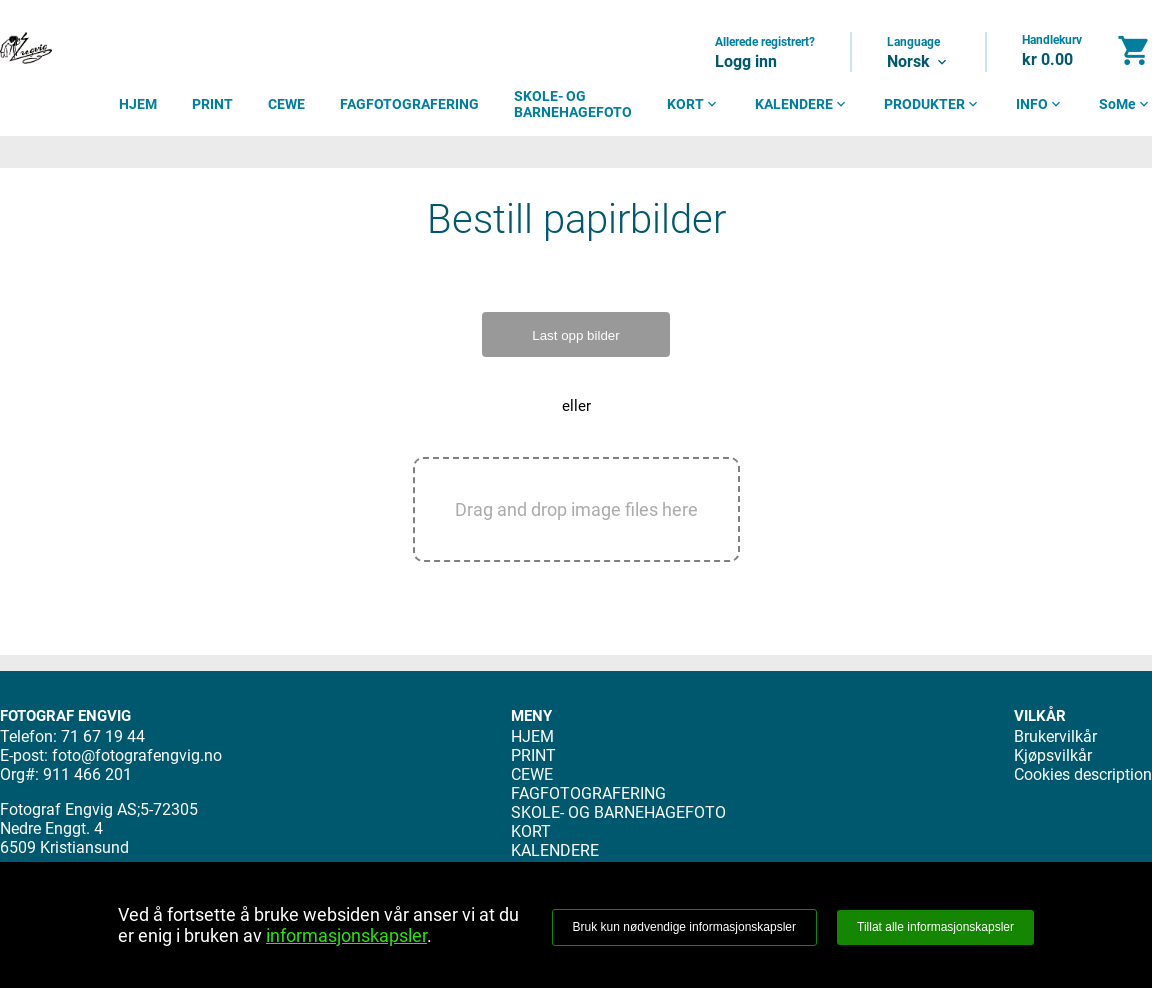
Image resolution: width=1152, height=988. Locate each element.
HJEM (138, 104)
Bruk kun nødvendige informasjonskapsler (684, 927)
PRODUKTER (932, 104)
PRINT (212, 104)
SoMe (1125, 104)
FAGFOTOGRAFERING (409, 104)
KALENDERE (802, 104)
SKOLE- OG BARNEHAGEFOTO (573, 104)
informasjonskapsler (346, 935)
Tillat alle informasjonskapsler (935, 927)
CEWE (286, 104)
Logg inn (746, 61)
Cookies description (1083, 774)
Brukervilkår (1055, 736)
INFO (1040, 104)
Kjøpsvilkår (1053, 755)
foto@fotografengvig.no (137, 755)
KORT (693, 104)
